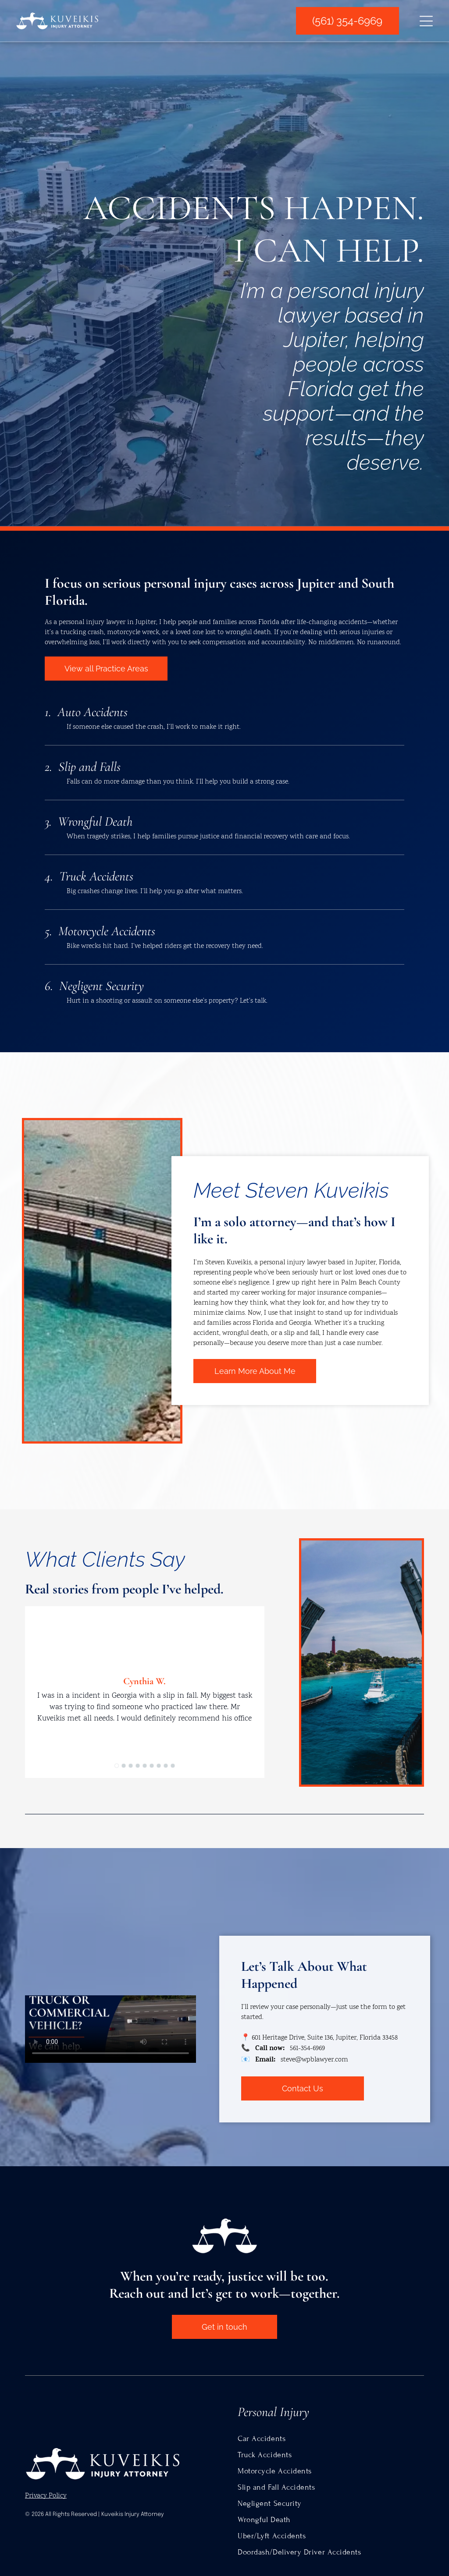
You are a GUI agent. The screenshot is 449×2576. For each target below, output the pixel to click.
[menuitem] (331, 2439)
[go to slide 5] (144, 1765)
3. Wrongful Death (88, 821)
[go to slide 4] (137, 1765)
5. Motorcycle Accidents (100, 931)
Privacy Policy (46, 2496)
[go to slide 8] (165, 1765)
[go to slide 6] (151, 1765)
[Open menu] (426, 21)
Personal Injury (273, 2412)
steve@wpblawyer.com (314, 2060)
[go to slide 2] (123, 1765)
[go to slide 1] (116, 1765)
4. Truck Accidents (89, 876)
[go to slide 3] (130, 1765)
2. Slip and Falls (83, 767)
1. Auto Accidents (86, 712)
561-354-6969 (307, 2049)
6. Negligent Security (94, 986)
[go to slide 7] (158, 1765)
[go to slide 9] (173, 1765)
